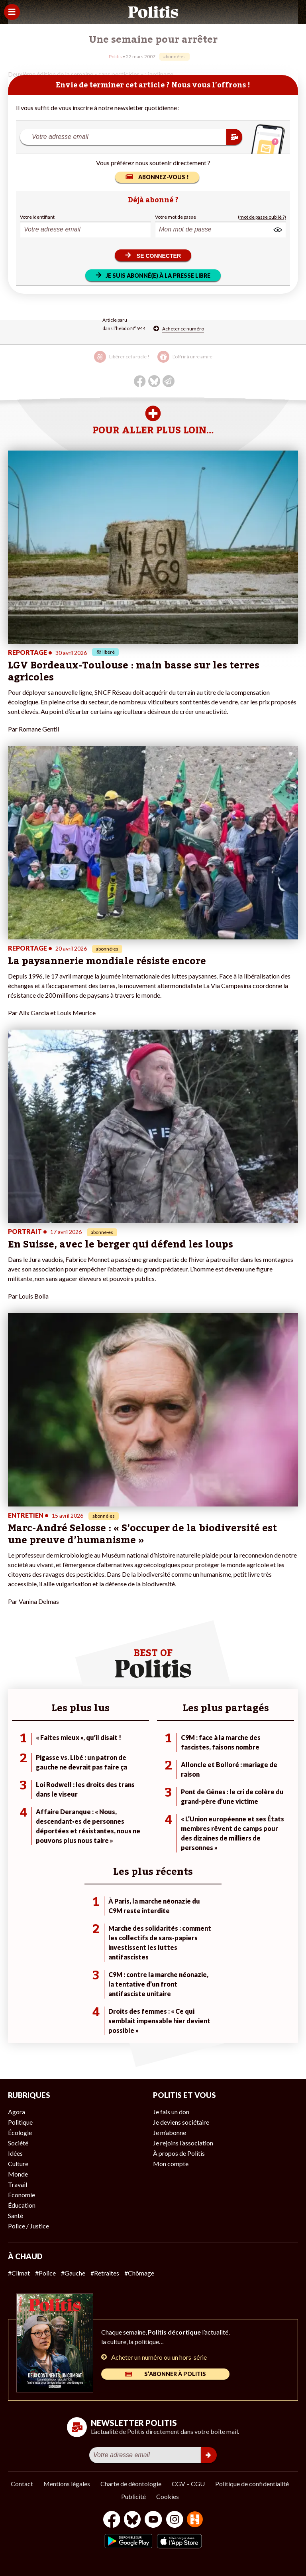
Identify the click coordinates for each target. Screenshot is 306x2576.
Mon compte (170, 2163)
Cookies (167, 2496)
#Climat (19, 2273)
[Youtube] (153, 2520)
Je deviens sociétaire (181, 2122)
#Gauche (73, 2273)
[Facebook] (111, 2520)
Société (18, 2143)
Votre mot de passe (175, 217)
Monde (18, 2174)
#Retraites (104, 2273)
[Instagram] (174, 2520)
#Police (45, 2273)
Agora (16, 2111)
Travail (17, 2184)
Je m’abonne (169, 2132)
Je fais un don (171, 2111)
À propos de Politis (179, 2153)
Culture (18, 2163)
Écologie (20, 2132)
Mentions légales (66, 2483)
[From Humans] (195, 2520)
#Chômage (139, 2273)
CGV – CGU (188, 2483)
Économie (21, 2194)
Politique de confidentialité (252, 2483)
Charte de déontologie (130, 2483)
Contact (22, 2483)
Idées (15, 2153)
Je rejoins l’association (183, 2143)
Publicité (133, 2496)
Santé (15, 2215)
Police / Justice (28, 2226)
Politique (20, 2122)
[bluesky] (132, 2520)
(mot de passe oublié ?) (262, 217)
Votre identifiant (37, 217)
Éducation (21, 2205)
